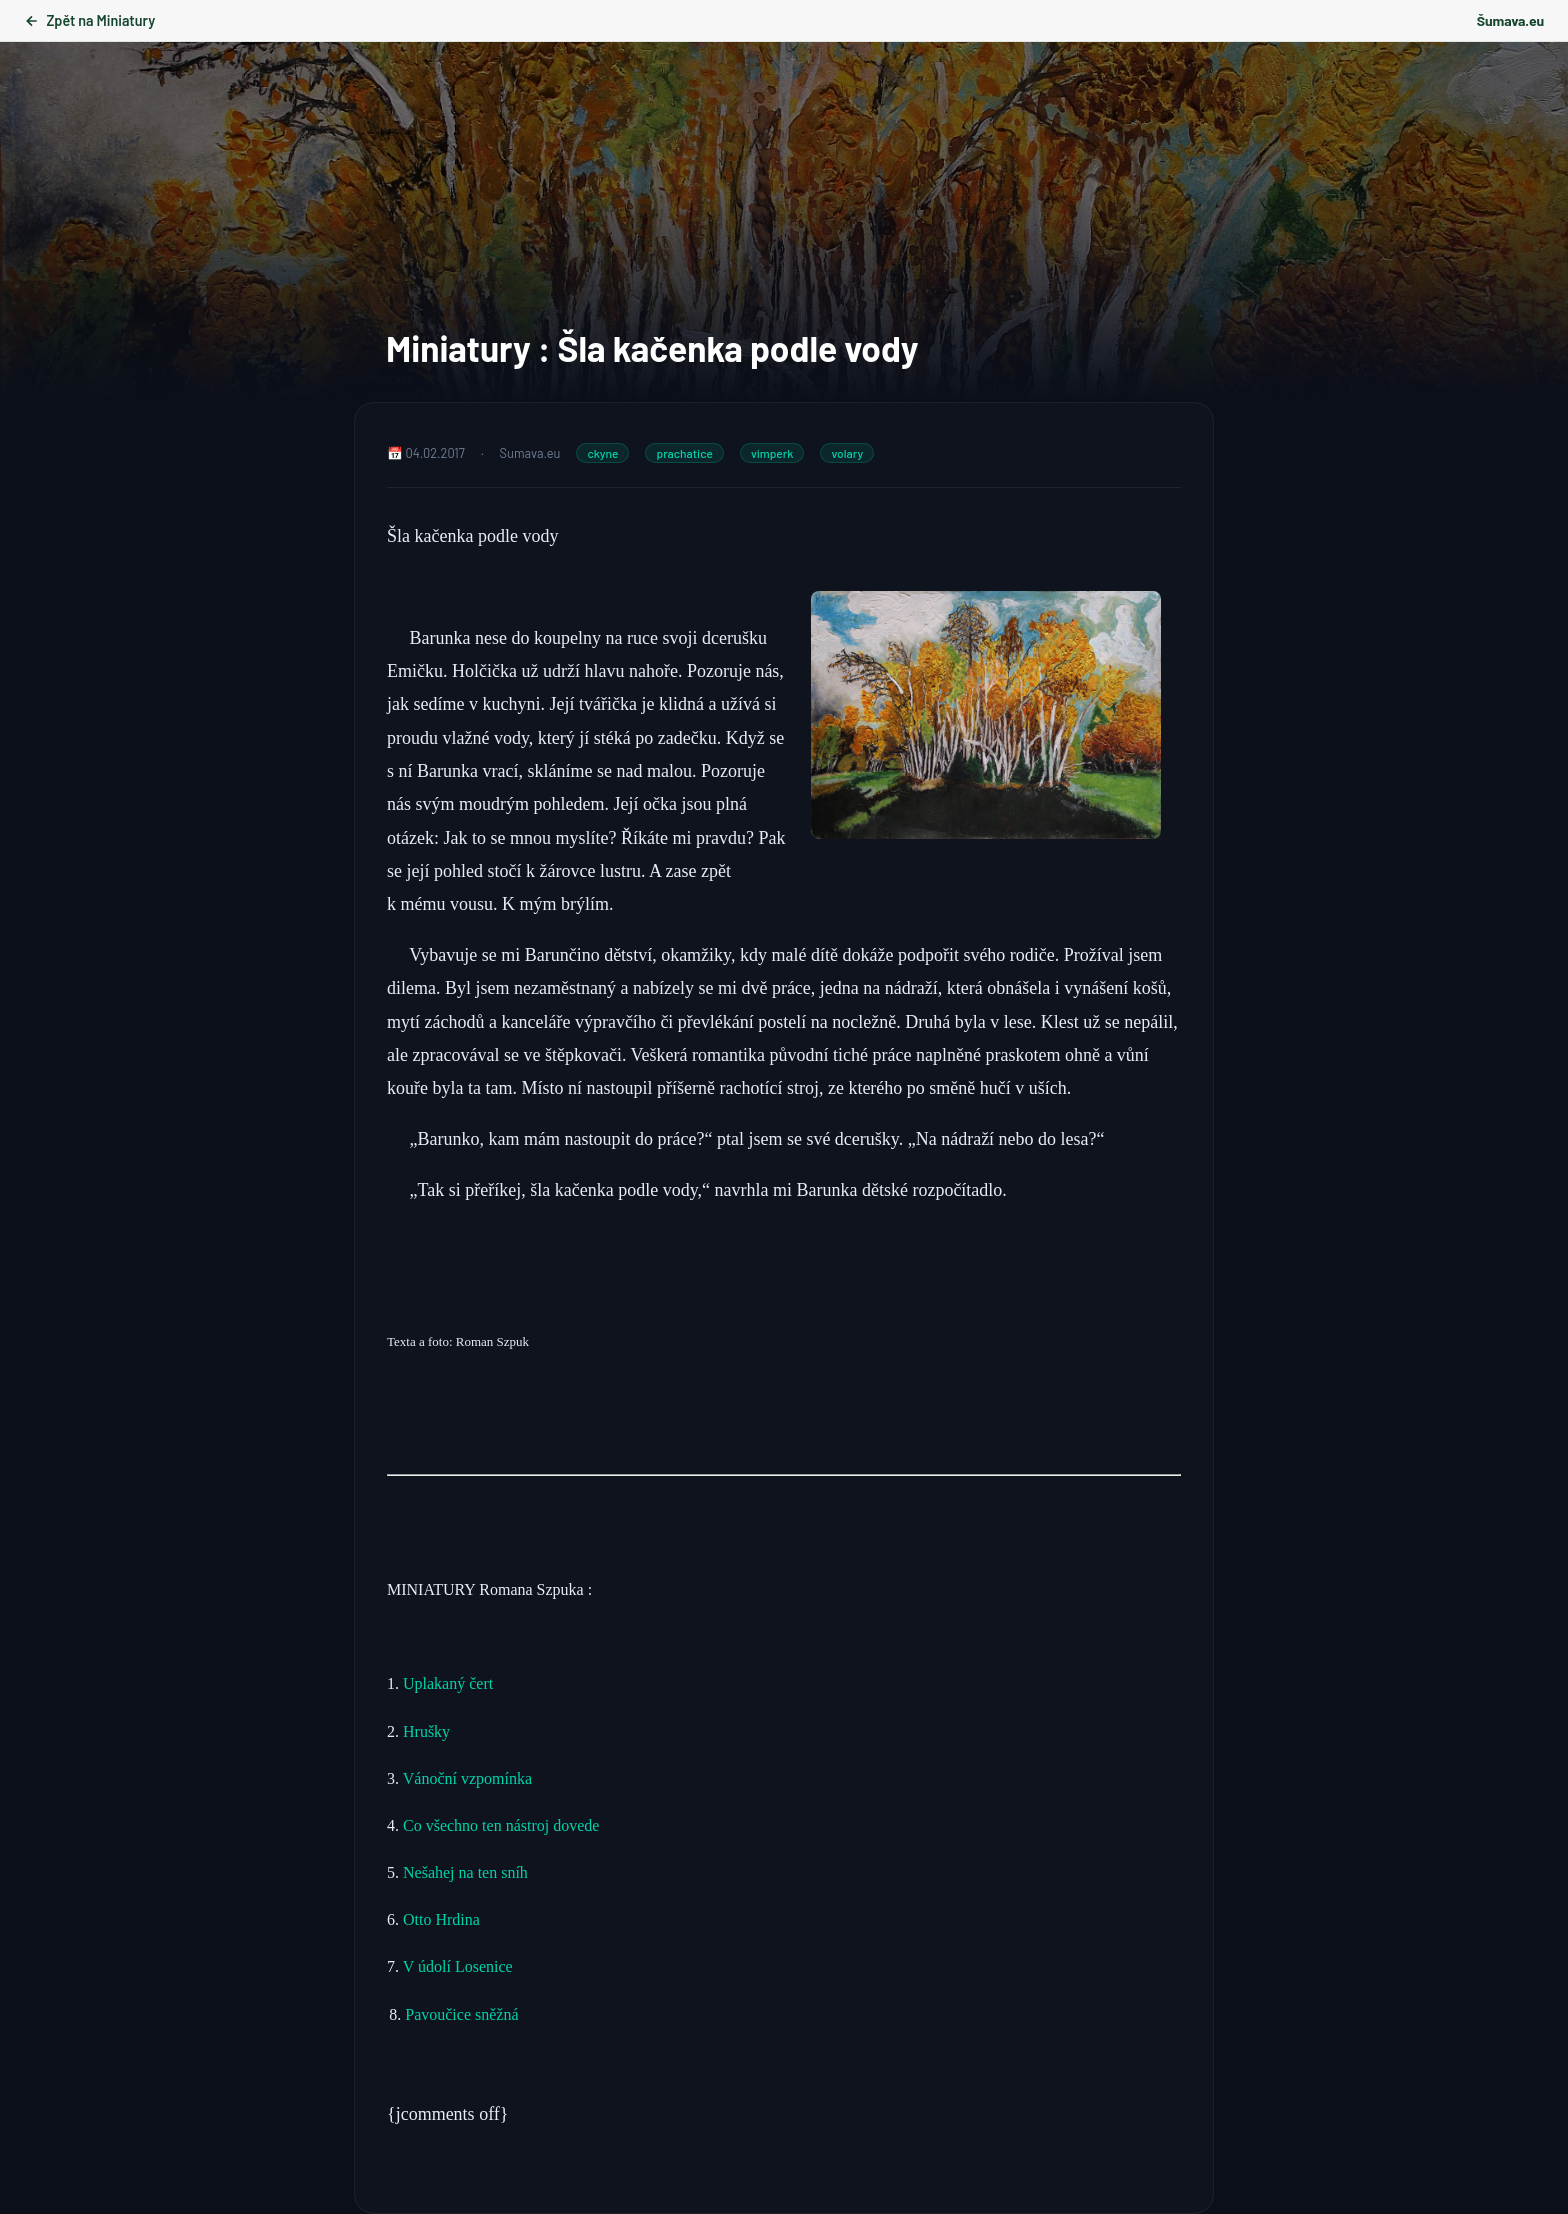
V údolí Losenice (460, 1966)
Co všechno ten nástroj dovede (501, 1825)
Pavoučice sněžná (461, 2014)
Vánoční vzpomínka (467, 1778)
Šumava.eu (1510, 20)
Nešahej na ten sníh (465, 1872)
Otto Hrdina (441, 1919)
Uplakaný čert (448, 1683)
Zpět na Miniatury (89, 20)
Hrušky (428, 1731)
